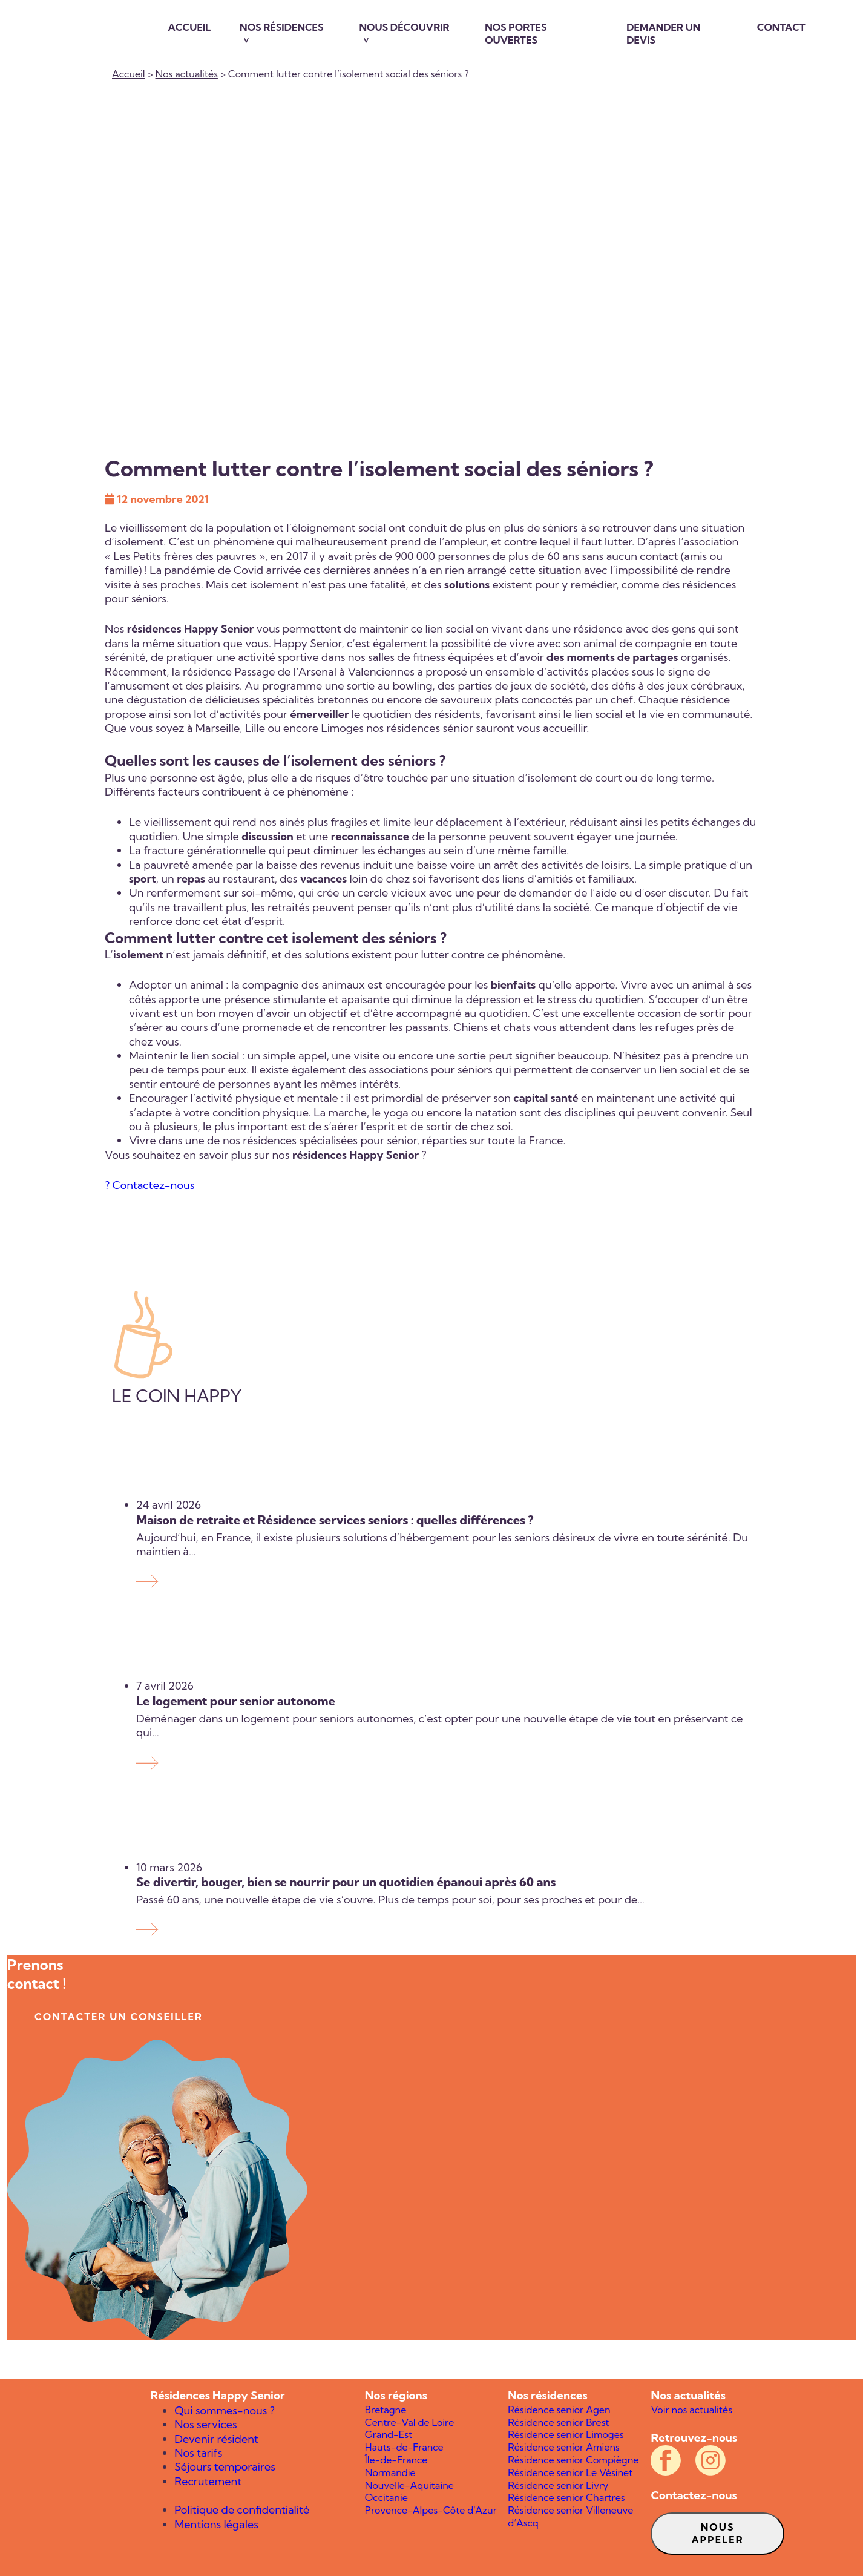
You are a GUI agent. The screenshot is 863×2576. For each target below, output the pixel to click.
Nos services (205, 2424)
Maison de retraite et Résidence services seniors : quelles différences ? (334, 1519)
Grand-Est (388, 2434)
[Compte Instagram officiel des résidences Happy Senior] (710, 2460)
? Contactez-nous (149, 1185)
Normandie (390, 2472)
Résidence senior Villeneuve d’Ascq (570, 2516)
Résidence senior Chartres (566, 2497)
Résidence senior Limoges (565, 2434)
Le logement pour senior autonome (235, 1700)
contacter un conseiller (118, 2017)
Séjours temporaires (224, 2467)
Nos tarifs (198, 2453)
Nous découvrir (404, 27)
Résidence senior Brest (558, 2422)
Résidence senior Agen (559, 2409)
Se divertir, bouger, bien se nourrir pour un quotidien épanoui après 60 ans (347, 1881)
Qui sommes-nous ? (224, 2410)
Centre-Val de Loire (409, 2422)
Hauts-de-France (404, 2447)
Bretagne (385, 2409)
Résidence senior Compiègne (573, 2460)
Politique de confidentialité (241, 2510)
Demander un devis (663, 33)
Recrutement (207, 2481)
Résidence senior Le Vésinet (570, 2472)
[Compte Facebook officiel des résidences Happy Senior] (666, 2460)
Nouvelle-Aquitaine (409, 2485)
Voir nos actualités (691, 2409)
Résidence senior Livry (558, 2485)
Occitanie (386, 2497)
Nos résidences (282, 27)
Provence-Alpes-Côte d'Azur (431, 2510)
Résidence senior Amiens (564, 2447)
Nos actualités (187, 74)
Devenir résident (216, 2439)
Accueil (189, 27)
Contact (781, 27)
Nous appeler (718, 2533)
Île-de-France (396, 2460)
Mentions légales (216, 2524)
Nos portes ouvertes (515, 33)
